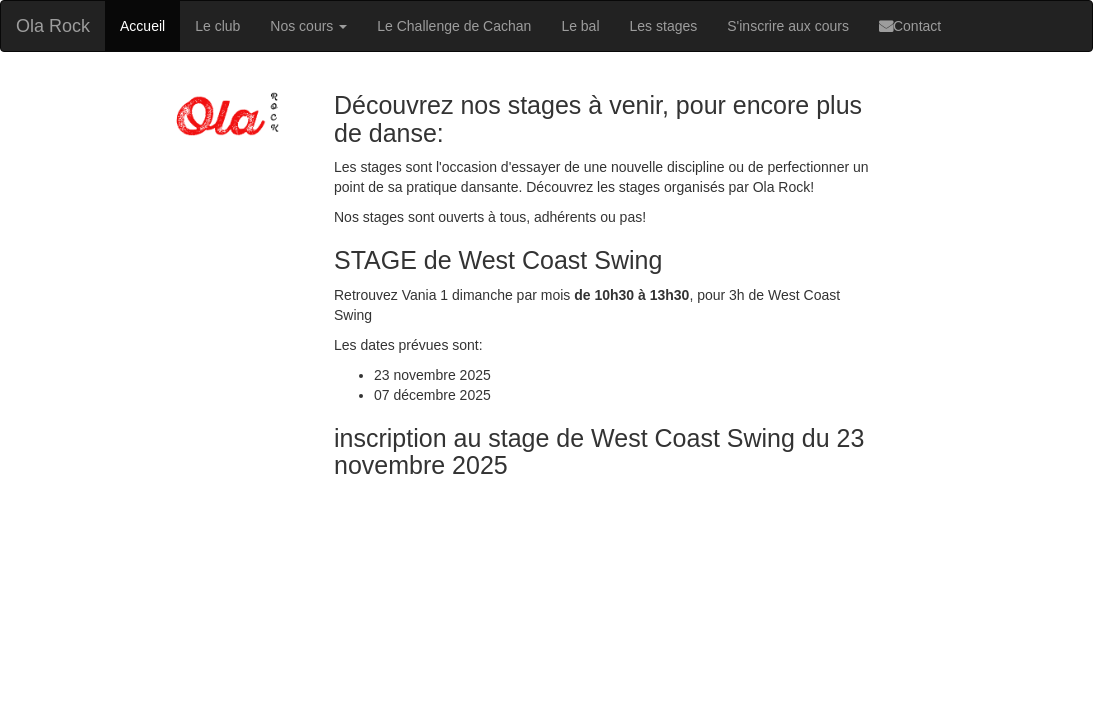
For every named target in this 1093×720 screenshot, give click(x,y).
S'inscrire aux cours (788, 26)
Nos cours (308, 26)
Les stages (664, 26)
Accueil (142, 26)
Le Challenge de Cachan (454, 26)
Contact (910, 26)
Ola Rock (53, 26)
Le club (217, 26)
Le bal (580, 26)
